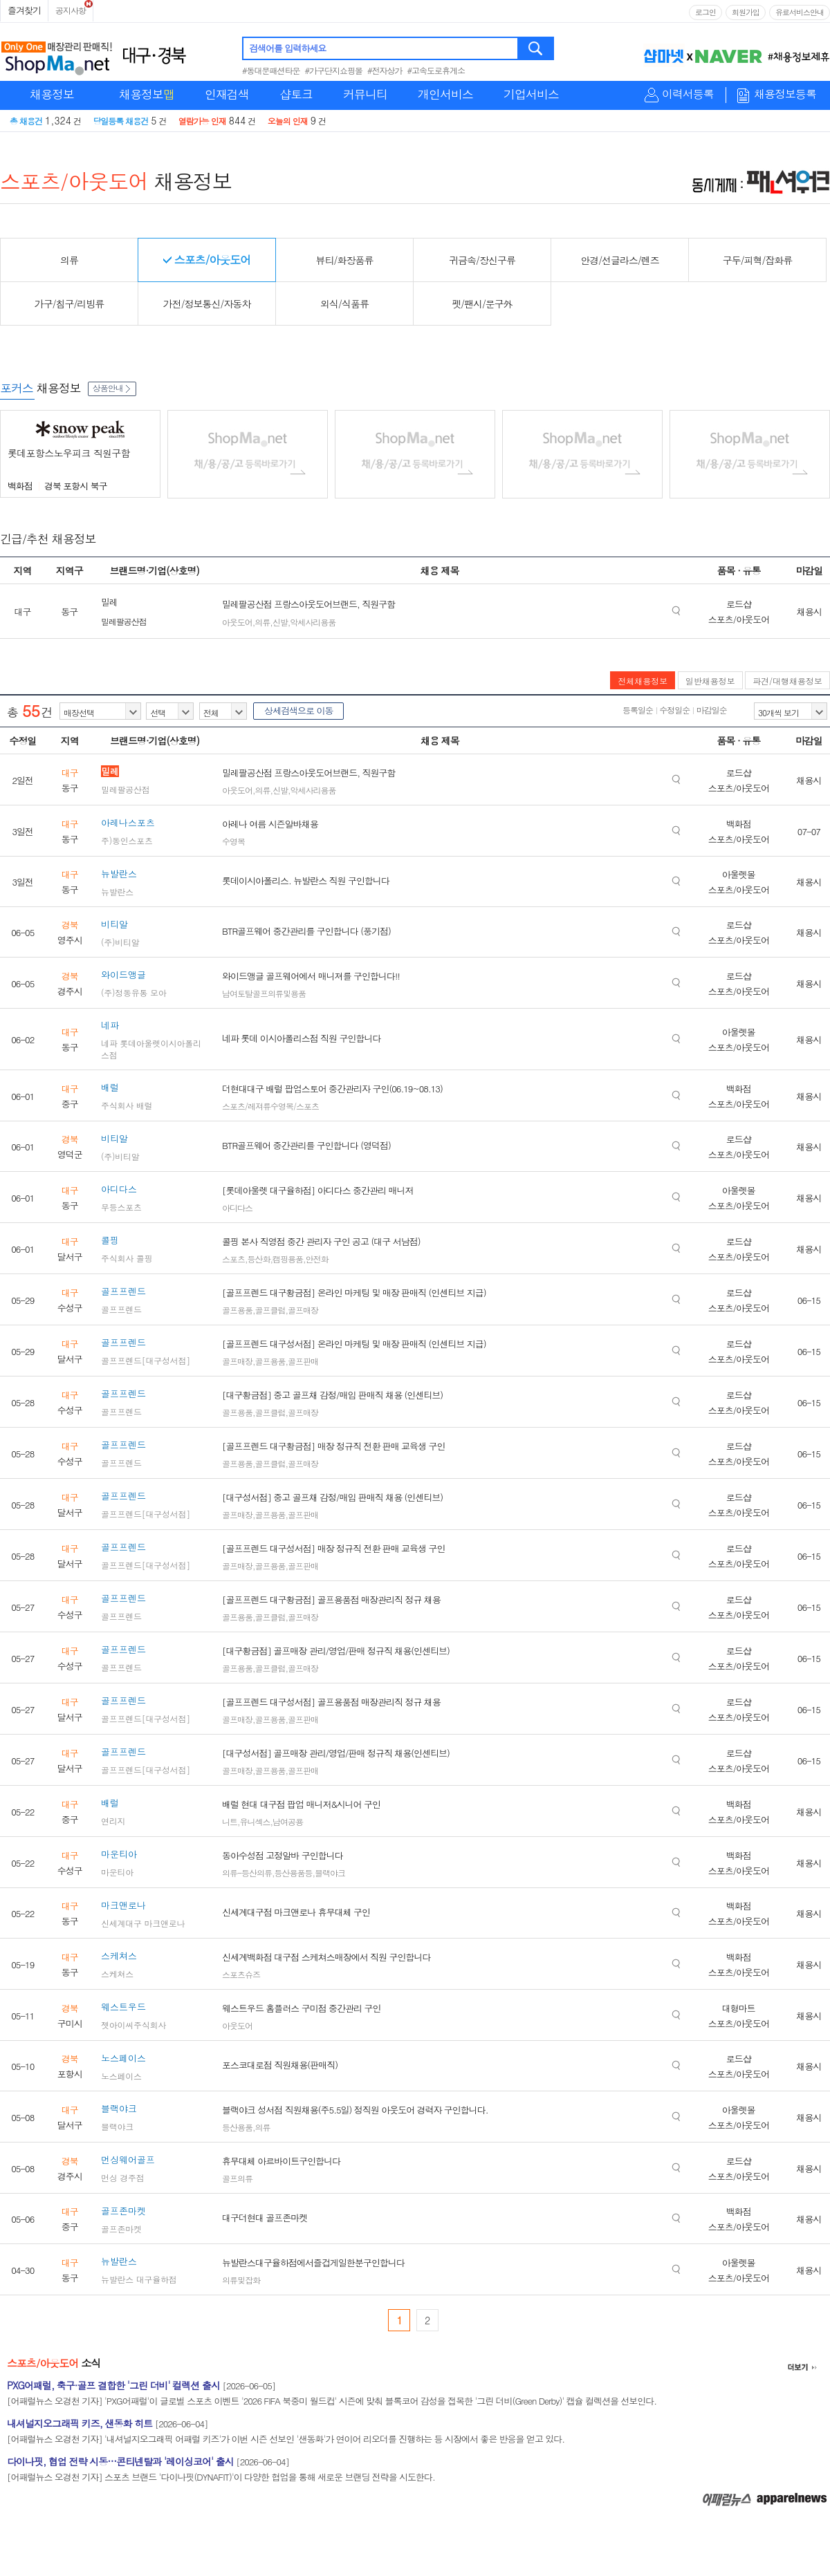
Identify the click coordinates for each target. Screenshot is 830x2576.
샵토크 (296, 94)
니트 (229, 1821)
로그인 (705, 12)
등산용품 (237, 2127)
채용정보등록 (785, 94)
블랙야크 (330, 1872)
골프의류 (237, 2178)
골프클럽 (270, 1310)
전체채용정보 (642, 681)
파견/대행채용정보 (787, 681)
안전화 (317, 1258)
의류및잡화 (241, 2280)
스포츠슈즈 (241, 1974)
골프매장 (303, 1310)
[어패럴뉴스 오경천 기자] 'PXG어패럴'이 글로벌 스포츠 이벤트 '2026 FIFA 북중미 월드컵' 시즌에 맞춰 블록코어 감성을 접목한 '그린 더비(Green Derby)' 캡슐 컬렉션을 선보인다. (331, 2400)
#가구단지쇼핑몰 (334, 70)
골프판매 (303, 1361)
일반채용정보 (710, 681)
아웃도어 (237, 622)
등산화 (259, 1258)
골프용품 (237, 1310)
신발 (280, 622)
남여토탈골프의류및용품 (264, 993)
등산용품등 (294, 1872)
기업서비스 (531, 94)
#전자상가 (385, 70)
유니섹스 (255, 1821)
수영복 (233, 841)
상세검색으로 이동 (298, 710)
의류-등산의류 (247, 1872)
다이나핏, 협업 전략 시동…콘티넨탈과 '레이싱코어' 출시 (120, 2461)
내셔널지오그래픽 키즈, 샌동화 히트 (79, 2423)
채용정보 (52, 94)
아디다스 (237, 1207)
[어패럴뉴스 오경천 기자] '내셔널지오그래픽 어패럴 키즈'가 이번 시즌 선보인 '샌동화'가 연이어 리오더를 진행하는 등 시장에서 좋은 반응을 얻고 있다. (285, 2438)
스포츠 (233, 1258)
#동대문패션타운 (271, 70)
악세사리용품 (312, 622)
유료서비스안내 (799, 12)
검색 (536, 48)
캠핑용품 (288, 1258)
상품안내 (112, 387)
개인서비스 (445, 94)
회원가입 (745, 12)
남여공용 (288, 1821)
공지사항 (70, 10)
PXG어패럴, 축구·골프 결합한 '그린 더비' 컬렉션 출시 (113, 2385)
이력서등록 (688, 94)
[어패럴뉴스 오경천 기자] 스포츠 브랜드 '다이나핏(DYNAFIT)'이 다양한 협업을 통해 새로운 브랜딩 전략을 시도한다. (221, 2476)
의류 (262, 622)
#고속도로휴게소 (436, 70)
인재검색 (227, 94)
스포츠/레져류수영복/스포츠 (270, 1106)
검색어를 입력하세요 (287, 48)
